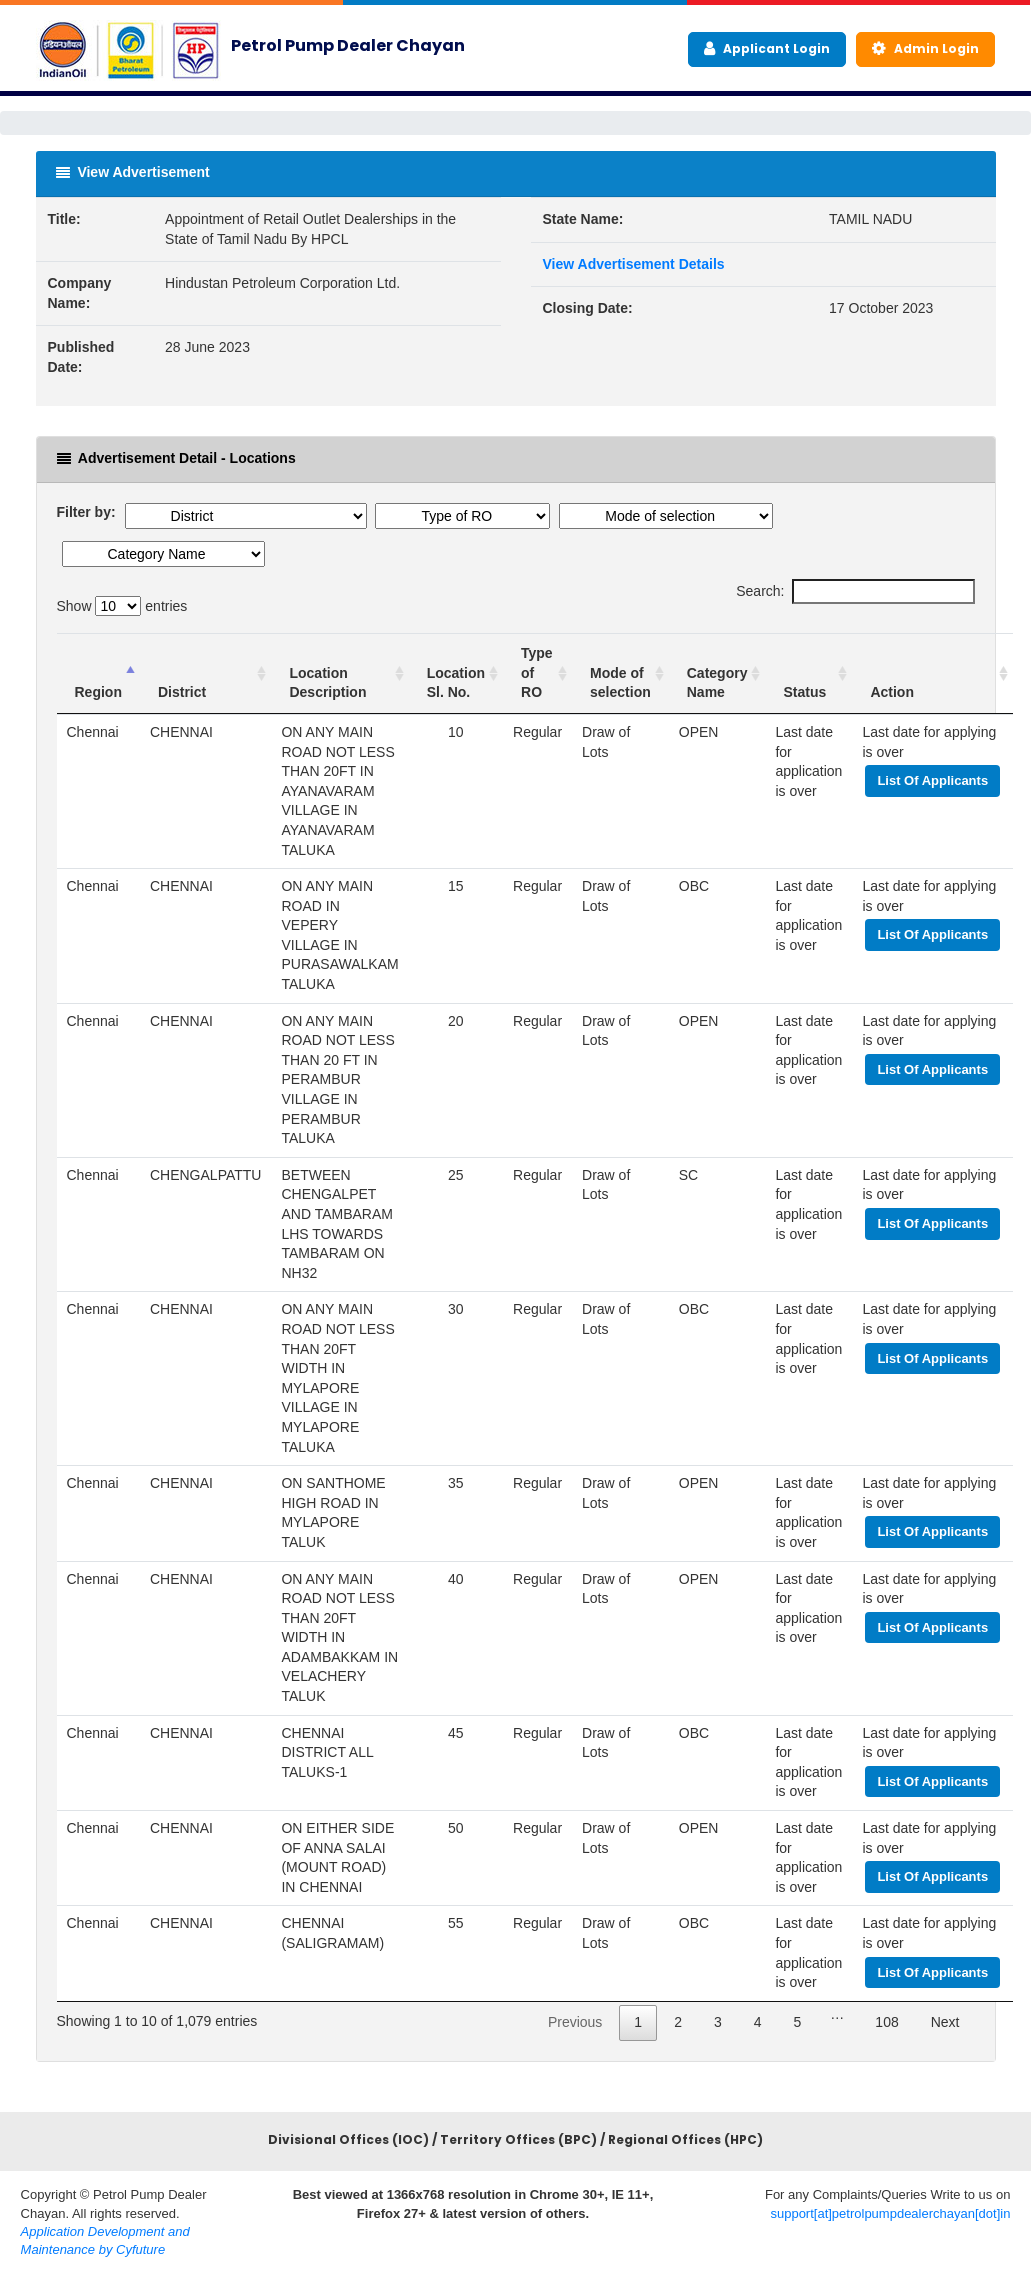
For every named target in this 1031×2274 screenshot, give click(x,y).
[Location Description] (339, 673)
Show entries (122, 606)
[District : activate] (206, 673)
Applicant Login (767, 48)
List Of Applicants (932, 780)
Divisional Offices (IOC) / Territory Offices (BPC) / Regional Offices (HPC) (515, 2140)
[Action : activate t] (932, 673)
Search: (855, 592)
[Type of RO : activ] (537, 673)
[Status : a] (808, 673)
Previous (575, 2022)
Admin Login (925, 48)
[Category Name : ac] (717, 673)
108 (886, 2022)
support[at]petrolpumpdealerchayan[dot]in (890, 2213)
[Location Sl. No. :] (456, 673)
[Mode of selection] (620, 673)
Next (945, 2022)
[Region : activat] (98, 673)
